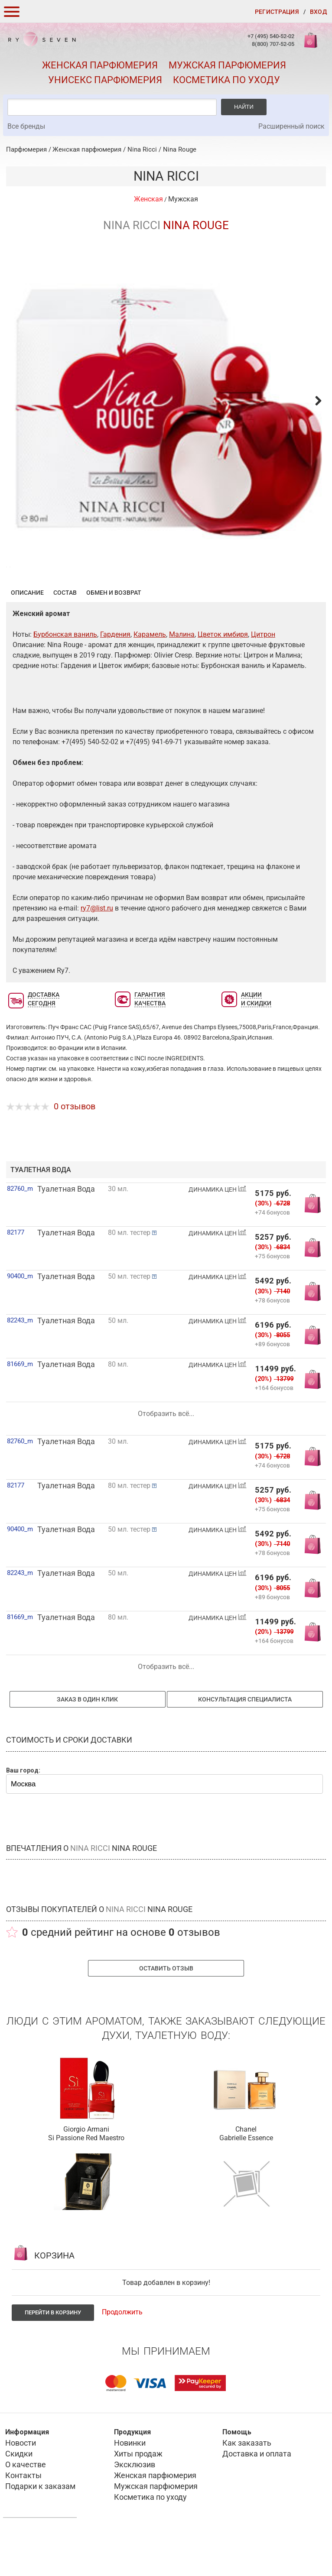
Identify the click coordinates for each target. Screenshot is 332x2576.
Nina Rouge (179, 149)
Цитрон (263, 677)
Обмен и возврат (113, 635)
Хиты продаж (138, 2496)
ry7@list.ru (97, 950)
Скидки (19, 2496)
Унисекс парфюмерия (105, 80)
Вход (318, 11)
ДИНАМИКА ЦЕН (218, 1232)
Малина (182, 677)
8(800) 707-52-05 (273, 44)
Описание (27, 635)
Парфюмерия (26, 149)
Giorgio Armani (86, 2172)
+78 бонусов (272, 1342)
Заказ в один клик (87, 1741)
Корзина (311, 44)
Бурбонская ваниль (65, 677)
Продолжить (122, 2354)
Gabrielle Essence (246, 2180)
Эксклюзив (134, 2506)
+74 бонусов (272, 1254)
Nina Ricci (142, 149)
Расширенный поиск (291, 126)
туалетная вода (40, 1212)
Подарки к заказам (40, 2528)
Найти (244, 107)
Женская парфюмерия (100, 65)
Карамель (149, 677)
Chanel (246, 2172)
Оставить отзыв (166, 2010)
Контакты (23, 2517)
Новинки (130, 2485)
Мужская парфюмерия (227, 65)
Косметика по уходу (226, 80)
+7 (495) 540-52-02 (270, 36)
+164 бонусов (274, 1430)
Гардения (115, 677)
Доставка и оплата (256, 2496)
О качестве (25, 2506)
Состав (65, 635)
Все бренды (26, 126)
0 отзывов (74, 1149)
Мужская (183, 199)
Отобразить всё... (166, 1456)
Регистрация (277, 11)
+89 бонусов (272, 1386)
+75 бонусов (272, 1298)
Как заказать (246, 2485)
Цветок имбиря (223, 677)
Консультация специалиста (245, 1741)
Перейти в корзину (53, 2355)
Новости (20, 2485)
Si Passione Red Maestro (86, 2180)
